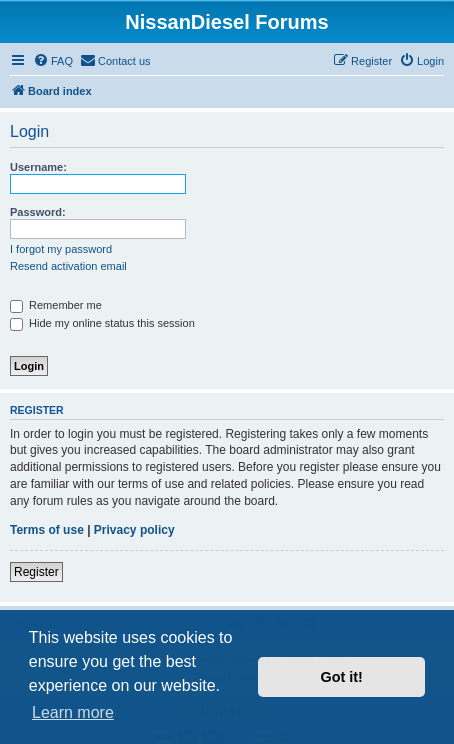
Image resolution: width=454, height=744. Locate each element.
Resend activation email (68, 266)
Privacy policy (134, 530)
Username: (38, 167)
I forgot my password (61, 249)
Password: (38, 212)
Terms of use (47, 530)
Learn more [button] (73, 712)
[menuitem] (53, 61)
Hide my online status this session (102, 323)
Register (36, 572)
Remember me (56, 305)
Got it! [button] (342, 677)
